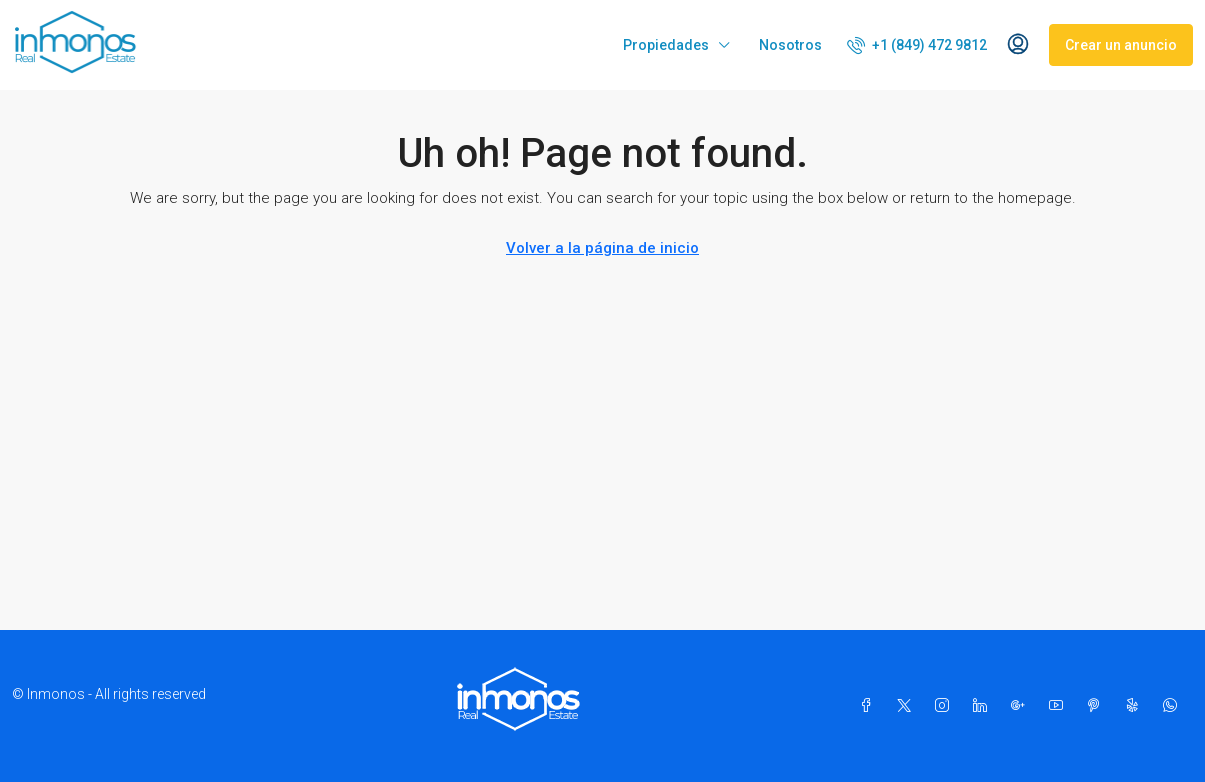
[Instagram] (946, 706)
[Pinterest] (1098, 706)
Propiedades (666, 45)
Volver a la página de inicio (602, 248)
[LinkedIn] (984, 706)
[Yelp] (1136, 706)
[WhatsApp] (1174, 706)
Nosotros (790, 45)
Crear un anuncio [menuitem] (1121, 45)
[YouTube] (1060, 706)
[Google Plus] (1022, 706)
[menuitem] (917, 45)
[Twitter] (908, 706)
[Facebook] (870, 706)
